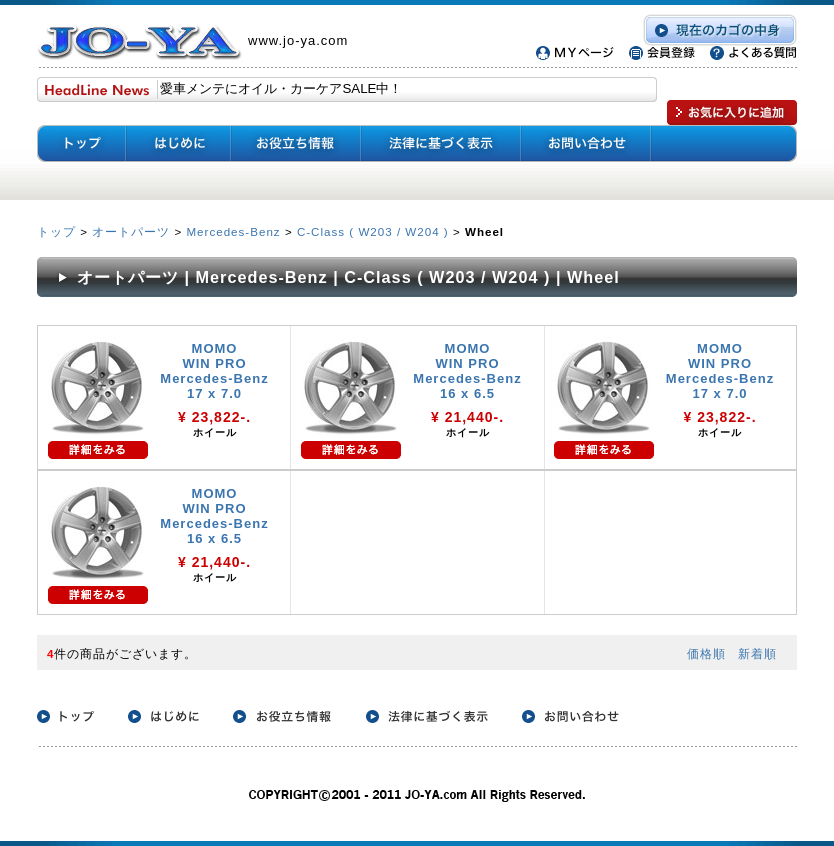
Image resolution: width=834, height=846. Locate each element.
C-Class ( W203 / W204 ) (373, 231)
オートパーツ (131, 231)
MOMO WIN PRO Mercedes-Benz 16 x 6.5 (467, 371)
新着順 (757, 653)
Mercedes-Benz (233, 231)
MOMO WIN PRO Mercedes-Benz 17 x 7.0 (214, 371)
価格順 (706, 653)
